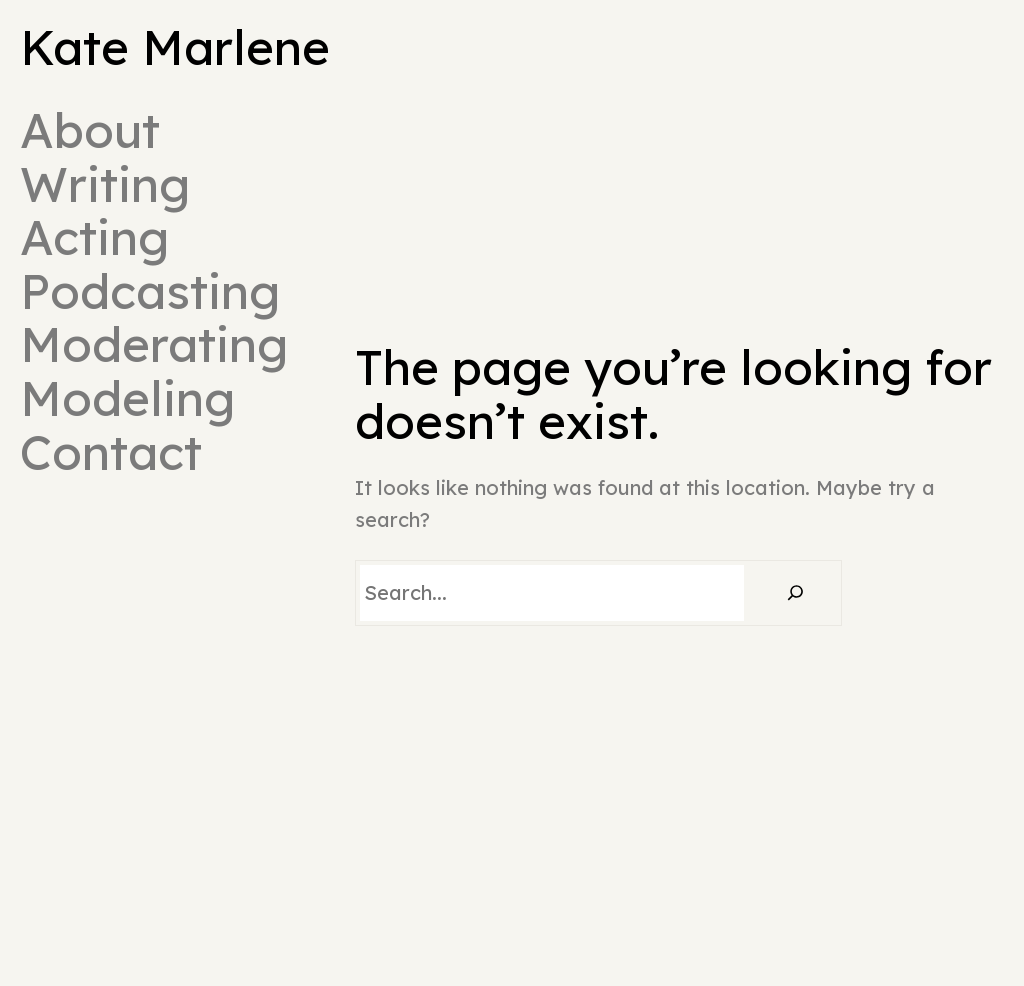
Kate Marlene (175, 47)
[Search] (795, 593)
